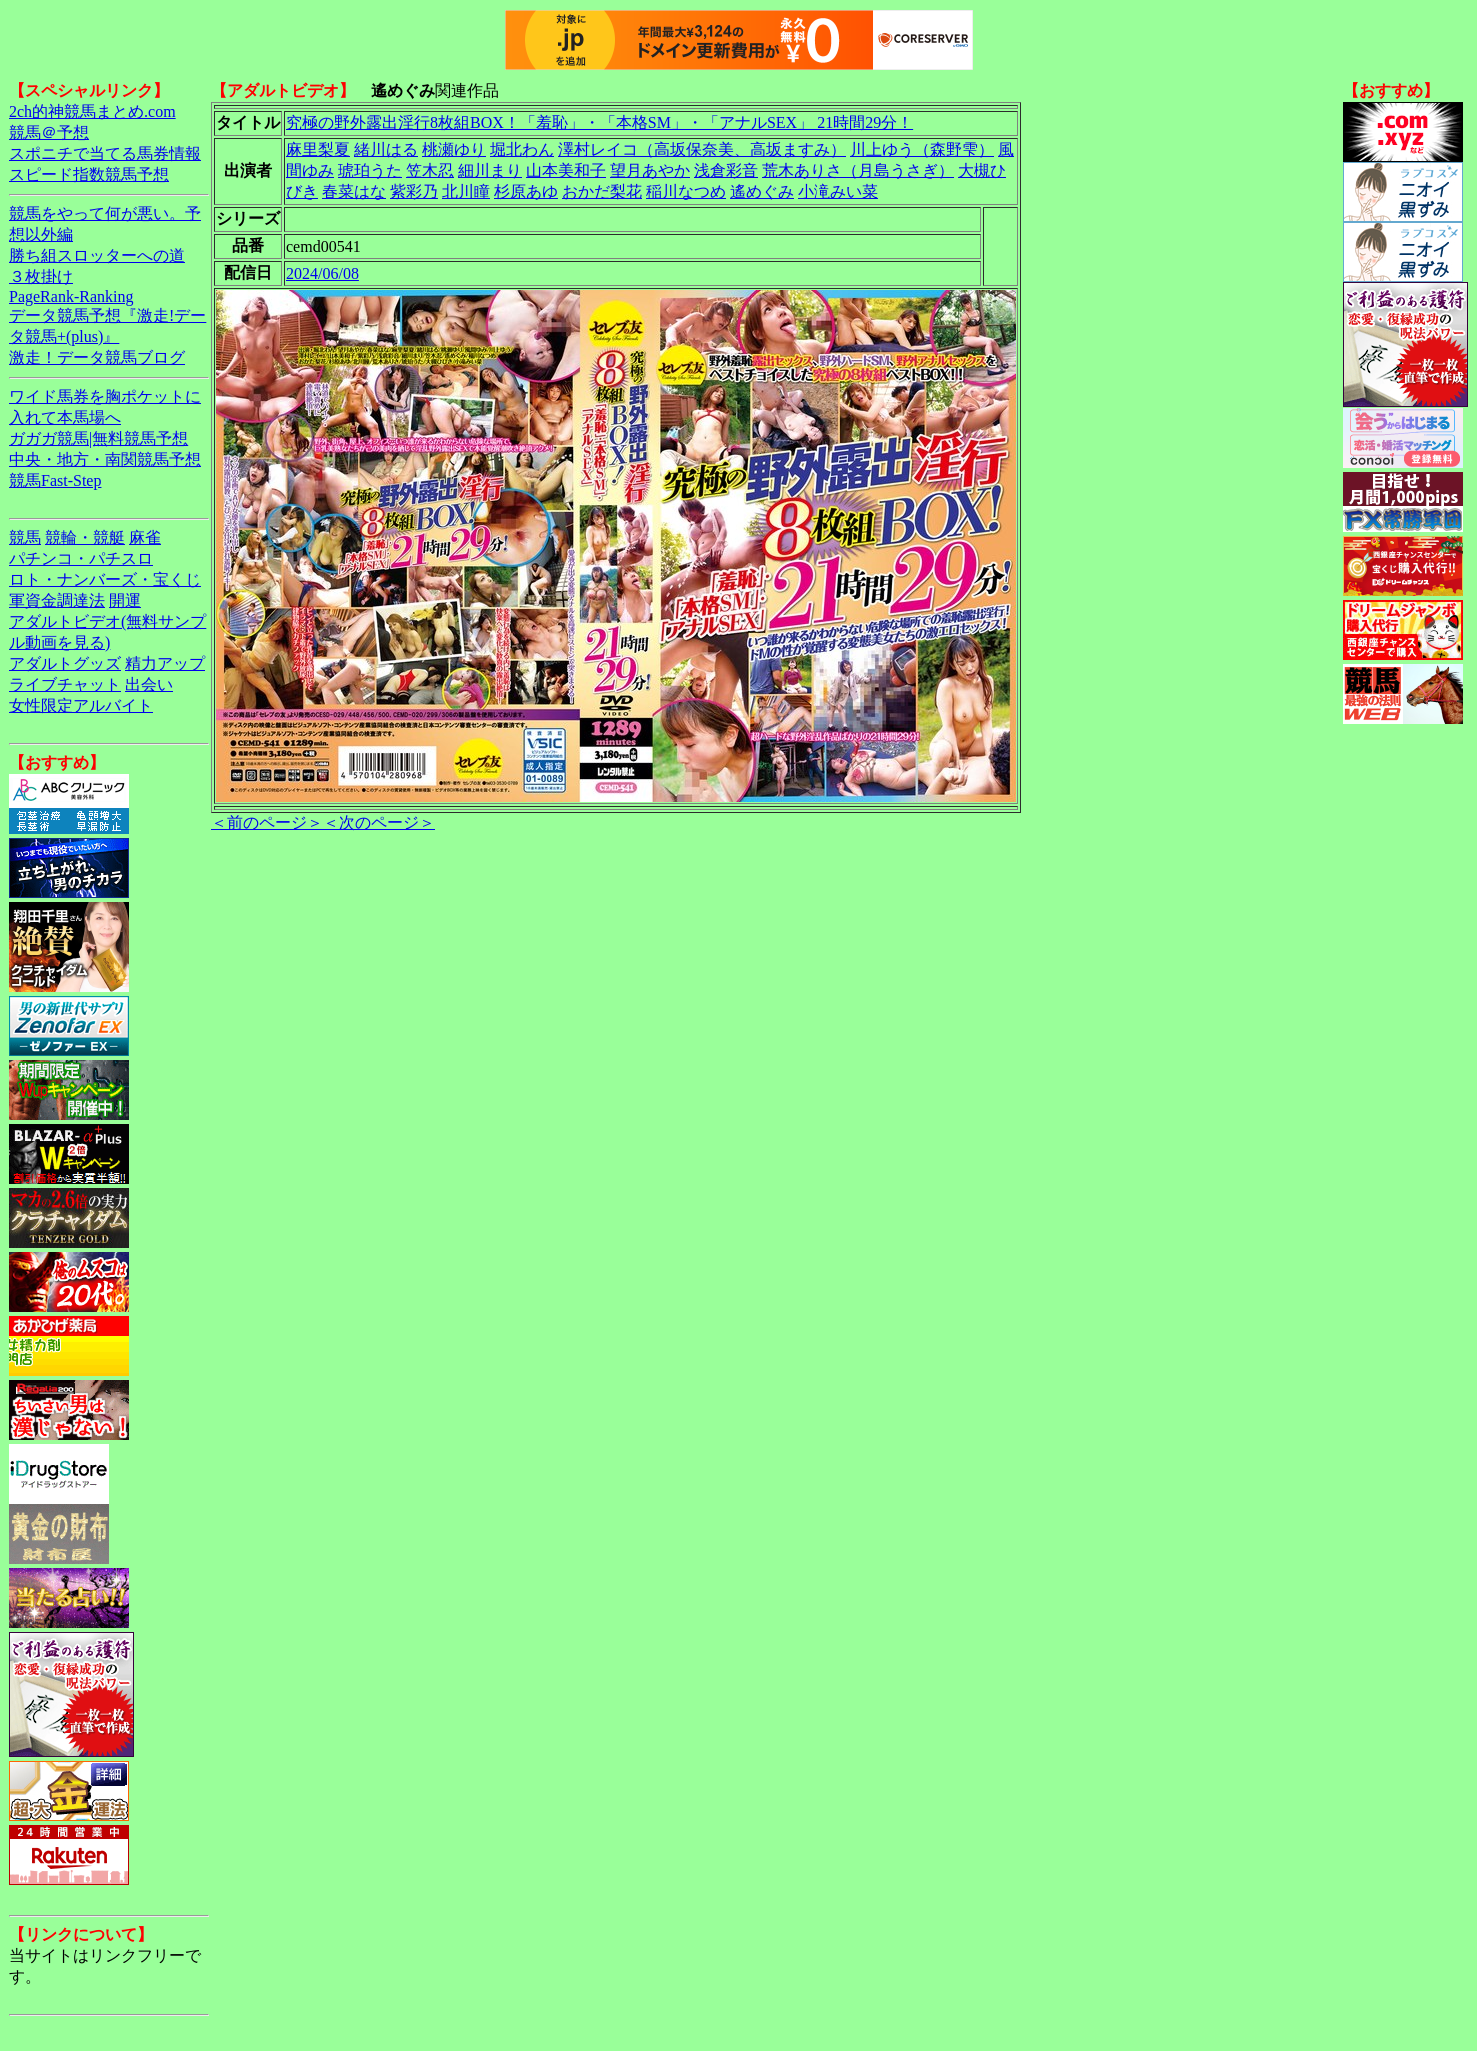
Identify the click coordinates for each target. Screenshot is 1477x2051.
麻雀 (145, 537)
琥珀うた (370, 170)
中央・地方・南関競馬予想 (105, 459)
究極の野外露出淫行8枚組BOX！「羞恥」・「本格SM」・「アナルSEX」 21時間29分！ (599, 122)
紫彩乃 (414, 191)
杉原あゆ (526, 191)
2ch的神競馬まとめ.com (92, 111)
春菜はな (354, 191)
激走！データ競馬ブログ (97, 357)
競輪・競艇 (85, 537)
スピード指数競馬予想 (89, 174)
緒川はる (386, 149)
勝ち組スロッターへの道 (97, 255)
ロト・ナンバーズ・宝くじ (105, 579)
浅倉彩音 (726, 170)
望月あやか (650, 170)
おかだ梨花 (602, 191)
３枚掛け (41, 276)
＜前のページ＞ (267, 822)
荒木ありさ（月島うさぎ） (858, 170)
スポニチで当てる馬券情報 (105, 153)
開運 (125, 600)
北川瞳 (466, 191)
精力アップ (165, 663)
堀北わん (522, 149)
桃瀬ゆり (454, 149)
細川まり (490, 170)
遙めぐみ (762, 191)
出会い (149, 684)
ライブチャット (65, 684)
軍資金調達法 (57, 600)
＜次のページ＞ (379, 822)
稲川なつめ (686, 191)
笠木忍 (430, 170)
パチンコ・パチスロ (81, 558)
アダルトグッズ (65, 663)
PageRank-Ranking (71, 296)
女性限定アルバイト (81, 705)
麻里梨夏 (318, 149)
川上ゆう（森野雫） (922, 149)
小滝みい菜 (838, 191)
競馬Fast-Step (55, 480)
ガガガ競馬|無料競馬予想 (98, 438)
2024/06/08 (322, 273)
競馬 (25, 537)
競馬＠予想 (49, 132)
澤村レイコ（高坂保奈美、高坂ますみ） (702, 149)
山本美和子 (566, 170)
